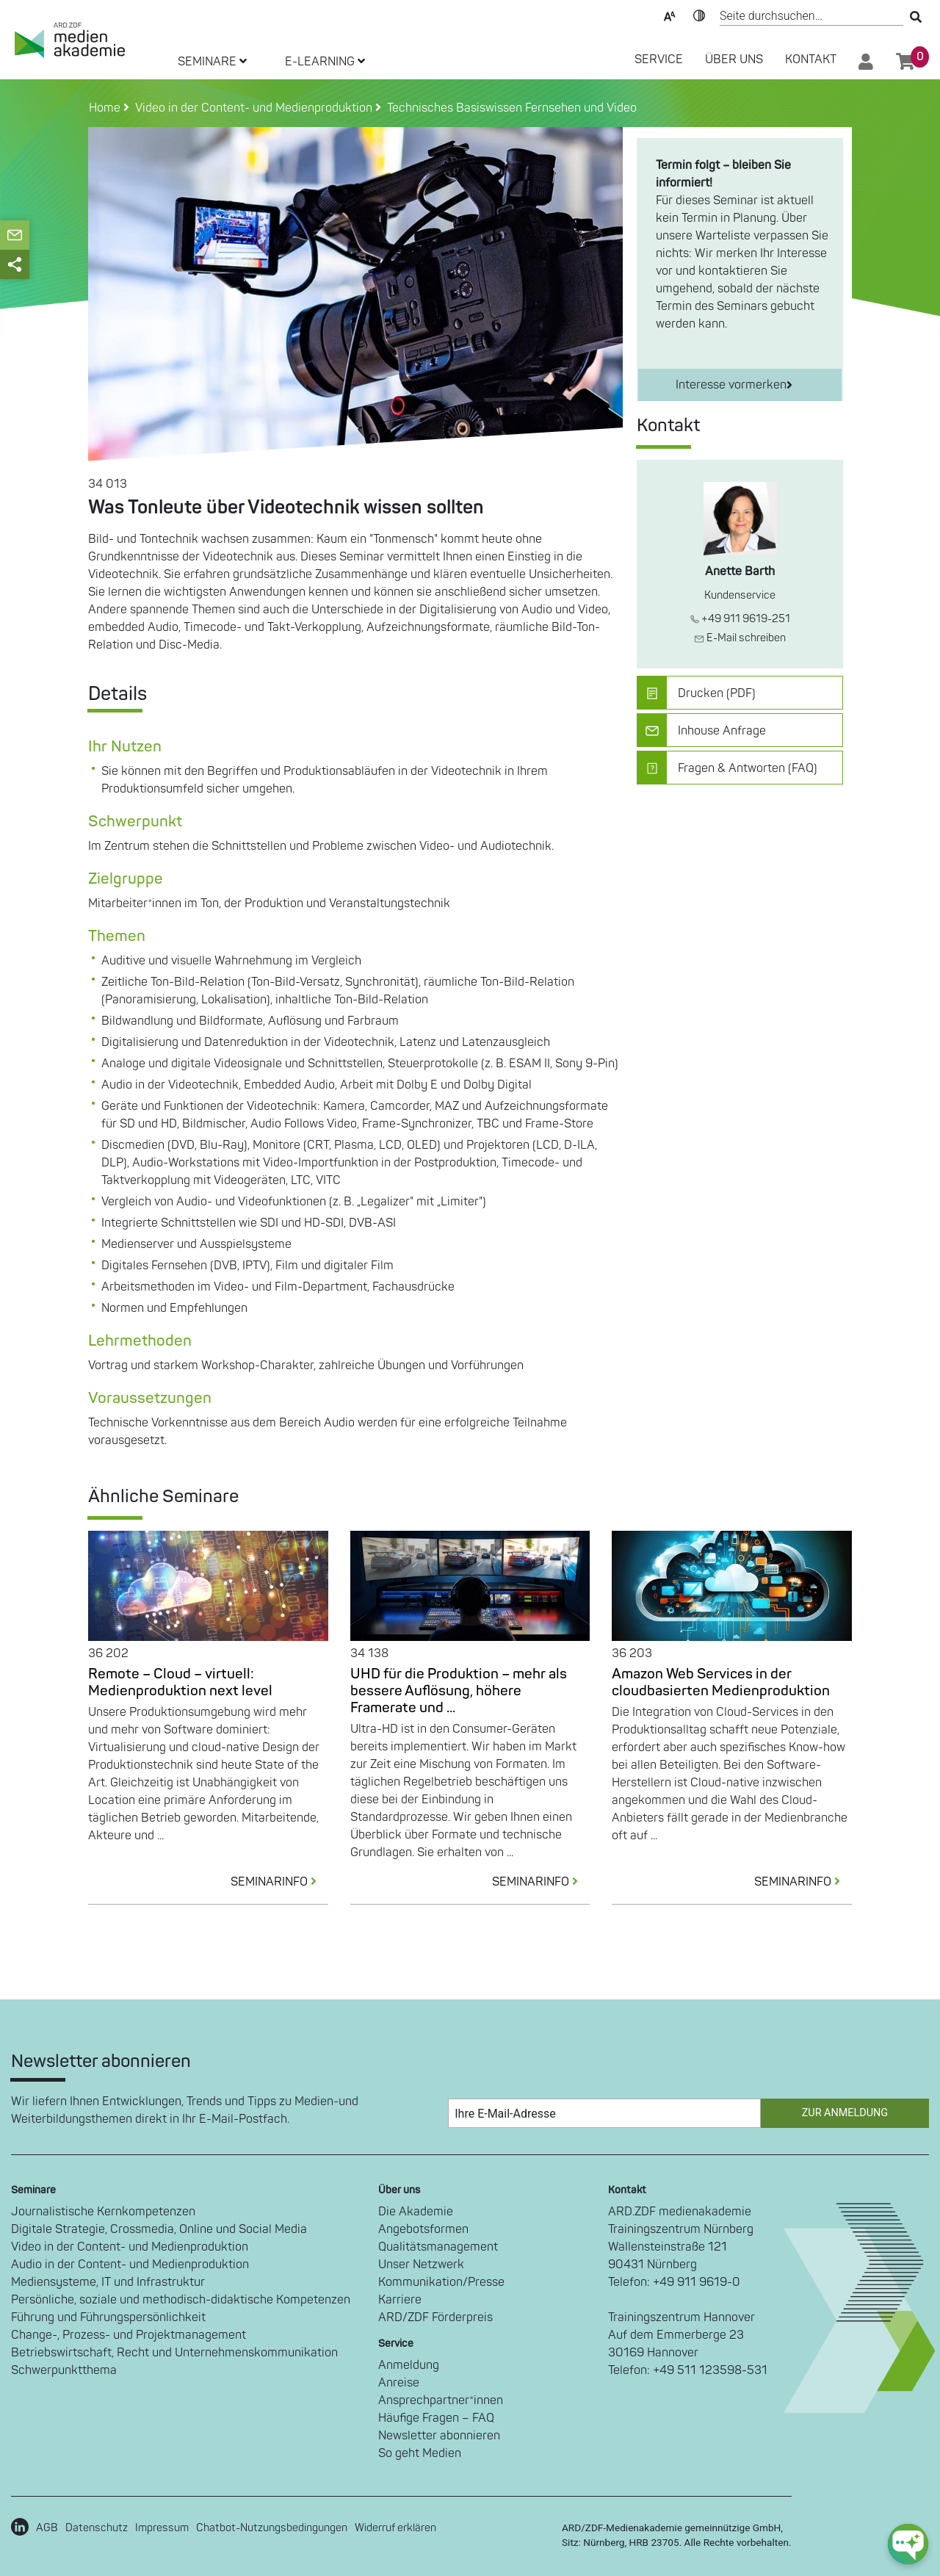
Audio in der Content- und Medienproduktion (130, 2264)
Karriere (400, 2299)
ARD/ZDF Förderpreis (435, 2317)
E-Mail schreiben (740, 638)
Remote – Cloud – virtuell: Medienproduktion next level (180, 1682)
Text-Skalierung (670, 14)
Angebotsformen (423, 2229)
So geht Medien (419, 2453)
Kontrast (699, 14)
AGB (47, 2528)
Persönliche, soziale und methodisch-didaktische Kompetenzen (180, 2299)
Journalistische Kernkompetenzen (103, 2211)
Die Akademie (415, 2211)
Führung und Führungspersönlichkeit (108, 2317)
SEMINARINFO (279, 1882)
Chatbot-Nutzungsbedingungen (271, 2528)
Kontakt (810, 59)
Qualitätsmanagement (438, 2247)
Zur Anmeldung (845, 2113)
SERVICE (658, 59)
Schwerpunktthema (64, 2370)
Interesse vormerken (734, 385)
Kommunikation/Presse (441, 2282)
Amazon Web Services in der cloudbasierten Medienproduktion (721, 1682)
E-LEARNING (325, 61)
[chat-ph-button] (908, 2544)
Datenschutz (96, 2528)
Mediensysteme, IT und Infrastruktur (108, 2282)
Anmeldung (408, 2365)
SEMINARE (212, 61)
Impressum (162, 2528)
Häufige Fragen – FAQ (436, 2418)
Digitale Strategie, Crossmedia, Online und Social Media (159, 2229)
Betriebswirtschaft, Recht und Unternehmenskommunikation (174, 2352)
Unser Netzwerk (421, 2264)
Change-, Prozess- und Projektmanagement (128, 2335)
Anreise (398, 2382)
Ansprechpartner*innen (440, 2400)
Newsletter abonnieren (439, 2435)
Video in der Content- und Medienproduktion (129, 2247)
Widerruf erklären (395, 2528)
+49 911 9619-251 (740, 619)
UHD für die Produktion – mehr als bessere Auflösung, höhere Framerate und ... (458, 1691)
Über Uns (734, 59)
